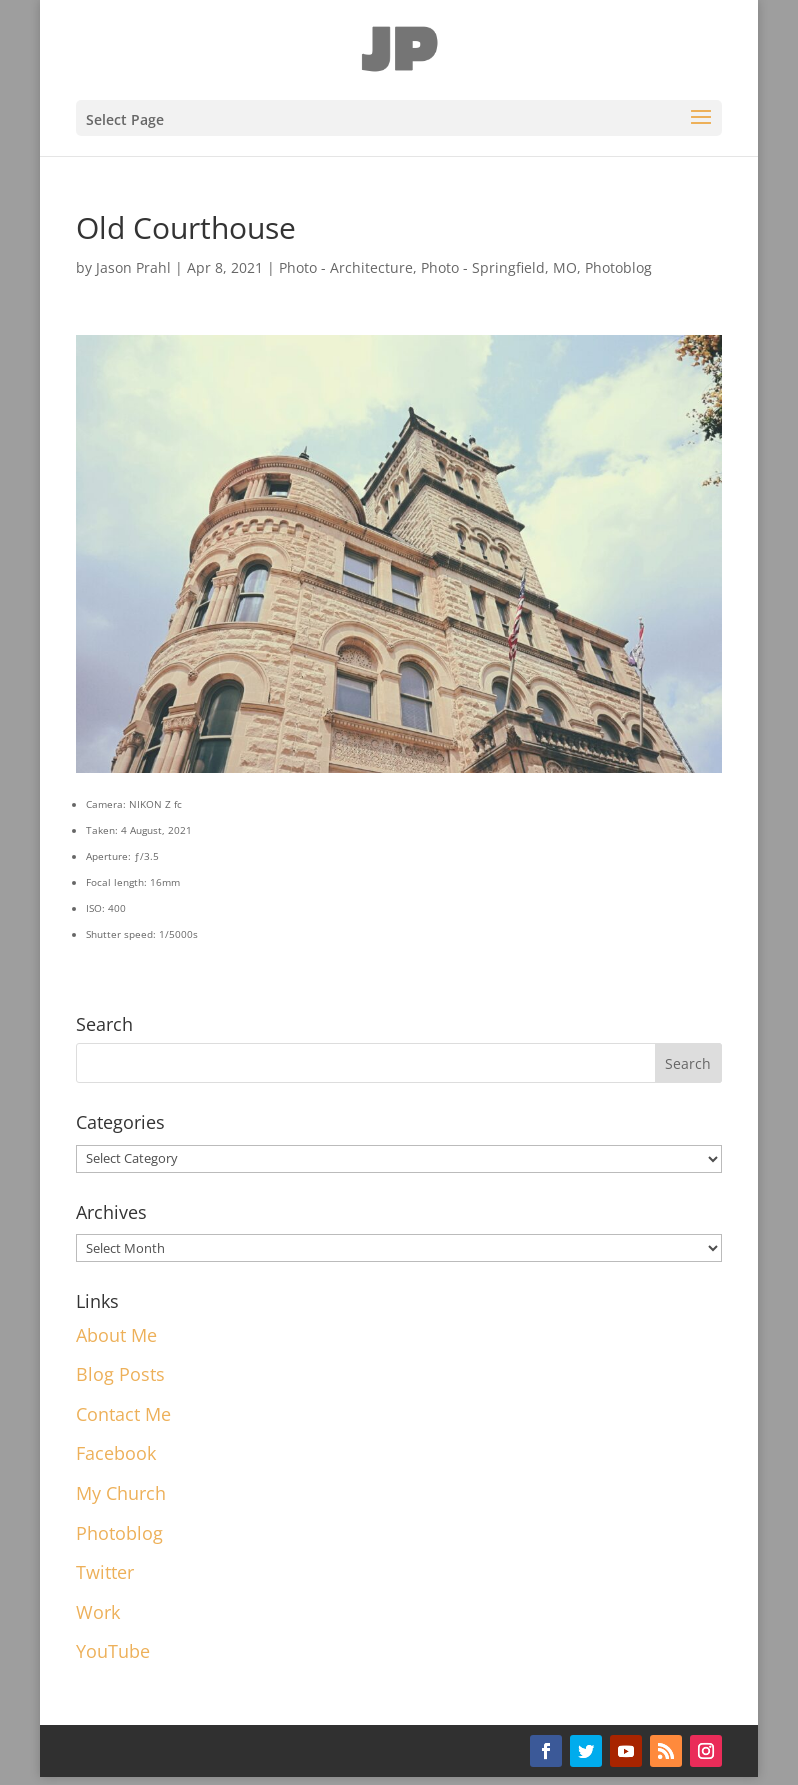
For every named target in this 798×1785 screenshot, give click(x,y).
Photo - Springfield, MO (499, 267)
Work (98, 1612)
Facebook (116, 1453)
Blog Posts (120, 1374)
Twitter (105, 1572)
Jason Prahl (133, 267)
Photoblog (618, 267)
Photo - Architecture (346, 267)
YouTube (113, 1651)
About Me (116, 1335)
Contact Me (123, 1414)
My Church (121, 1493)
